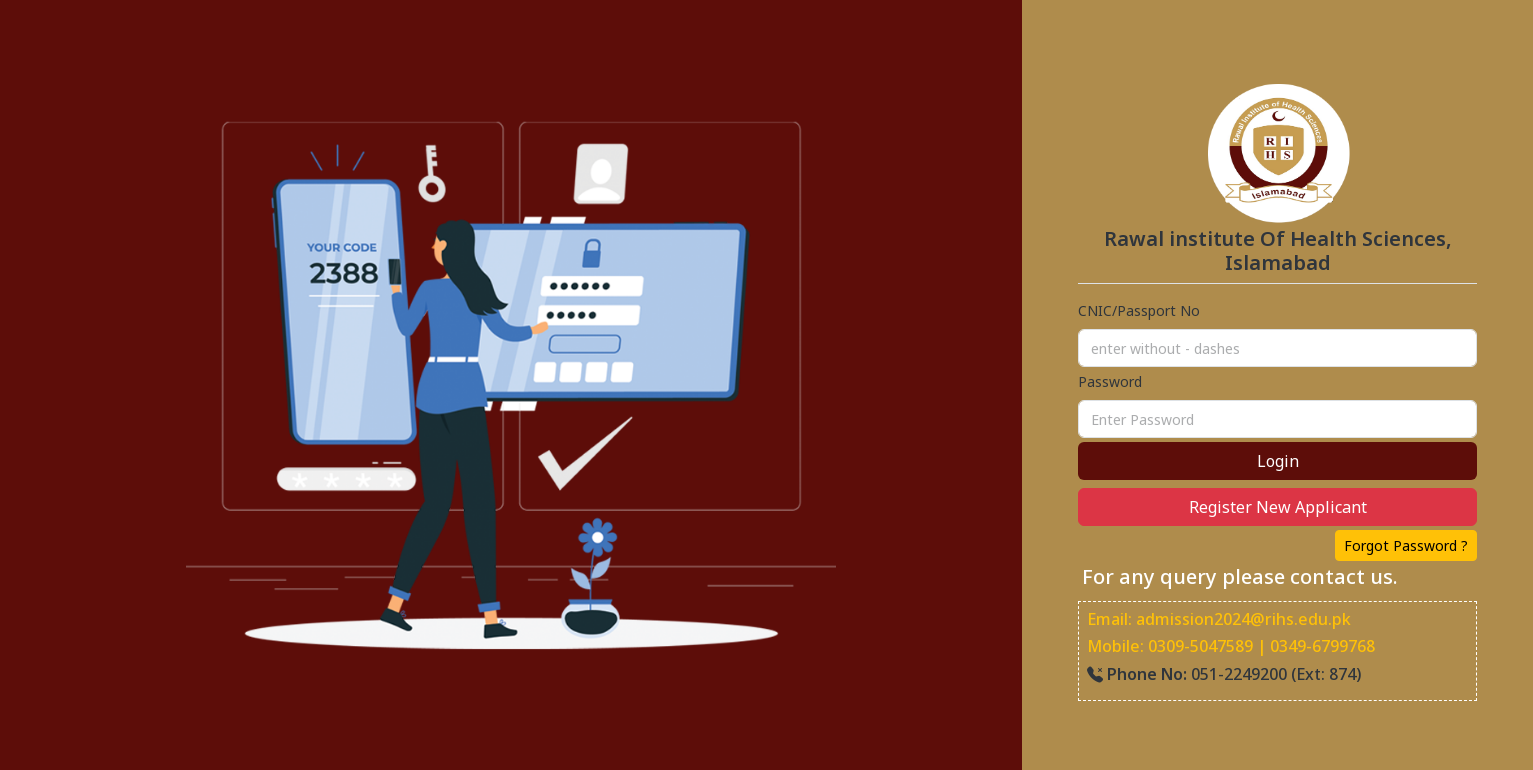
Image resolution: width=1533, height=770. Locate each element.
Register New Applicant (1278, 507)
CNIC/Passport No (1139, 310)
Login (1278, 461)
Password (1110, 381)
